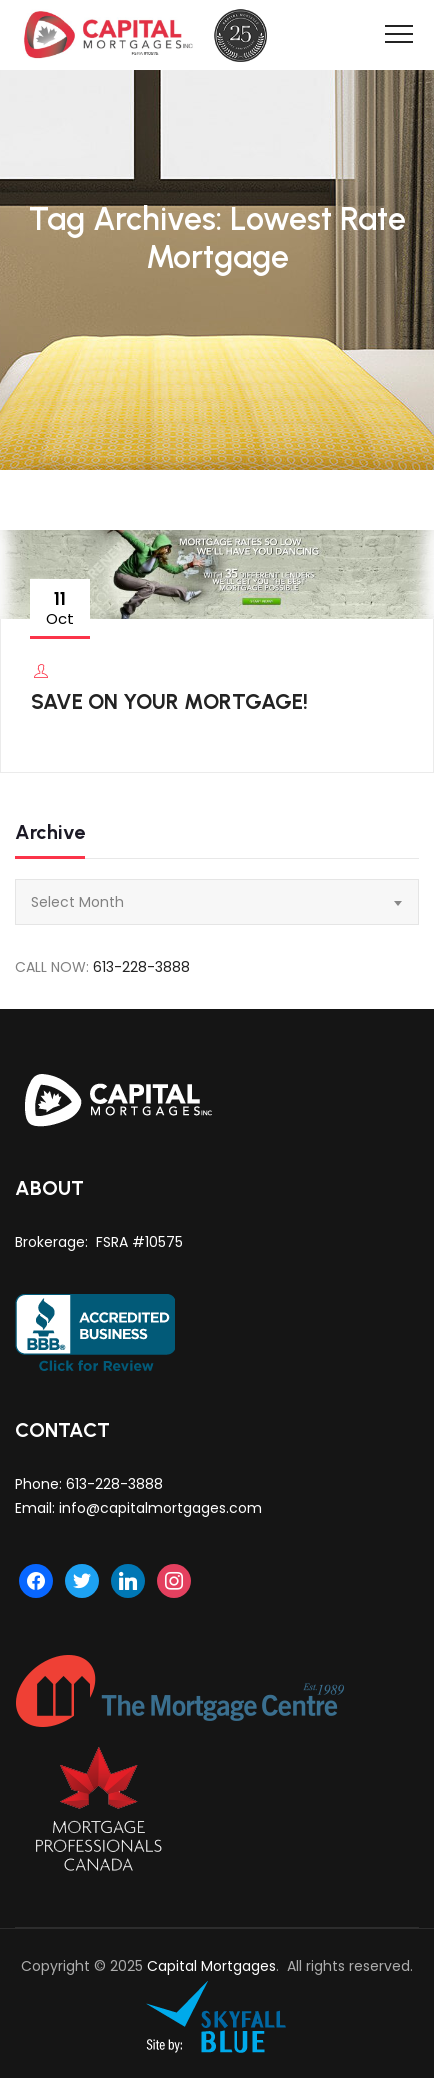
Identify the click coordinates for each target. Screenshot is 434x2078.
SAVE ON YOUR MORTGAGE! (169, 701)
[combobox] (217, 902)
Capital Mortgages (211, 1966)
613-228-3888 (141, 967)
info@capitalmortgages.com (160, 1508)
